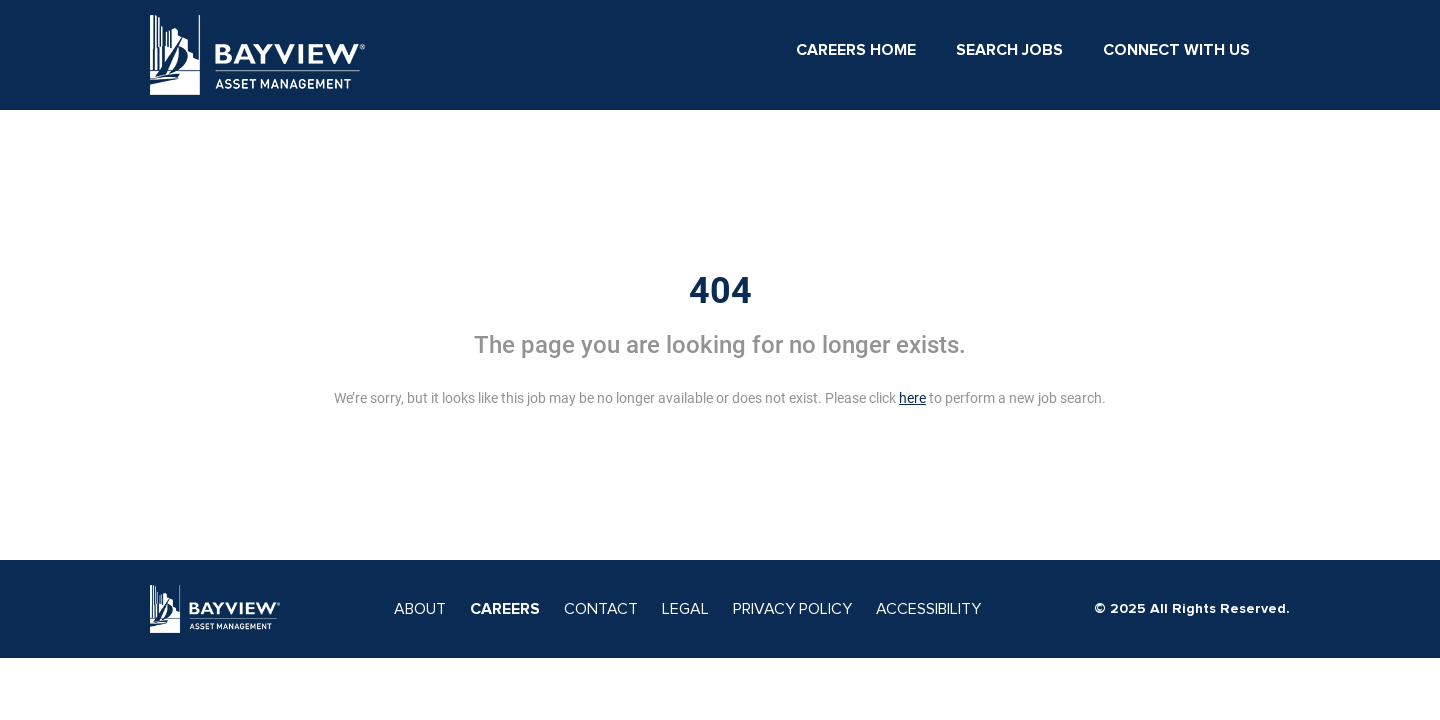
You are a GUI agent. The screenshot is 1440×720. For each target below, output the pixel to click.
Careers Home (856, 50)
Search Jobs (1009, 50)
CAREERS (505, 609)
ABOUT (420, 609)
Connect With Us (1176, 50)
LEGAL (685, 609)
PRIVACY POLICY (792, 609)
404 (720, 291)
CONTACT (601, 609)
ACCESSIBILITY (928, 609)
